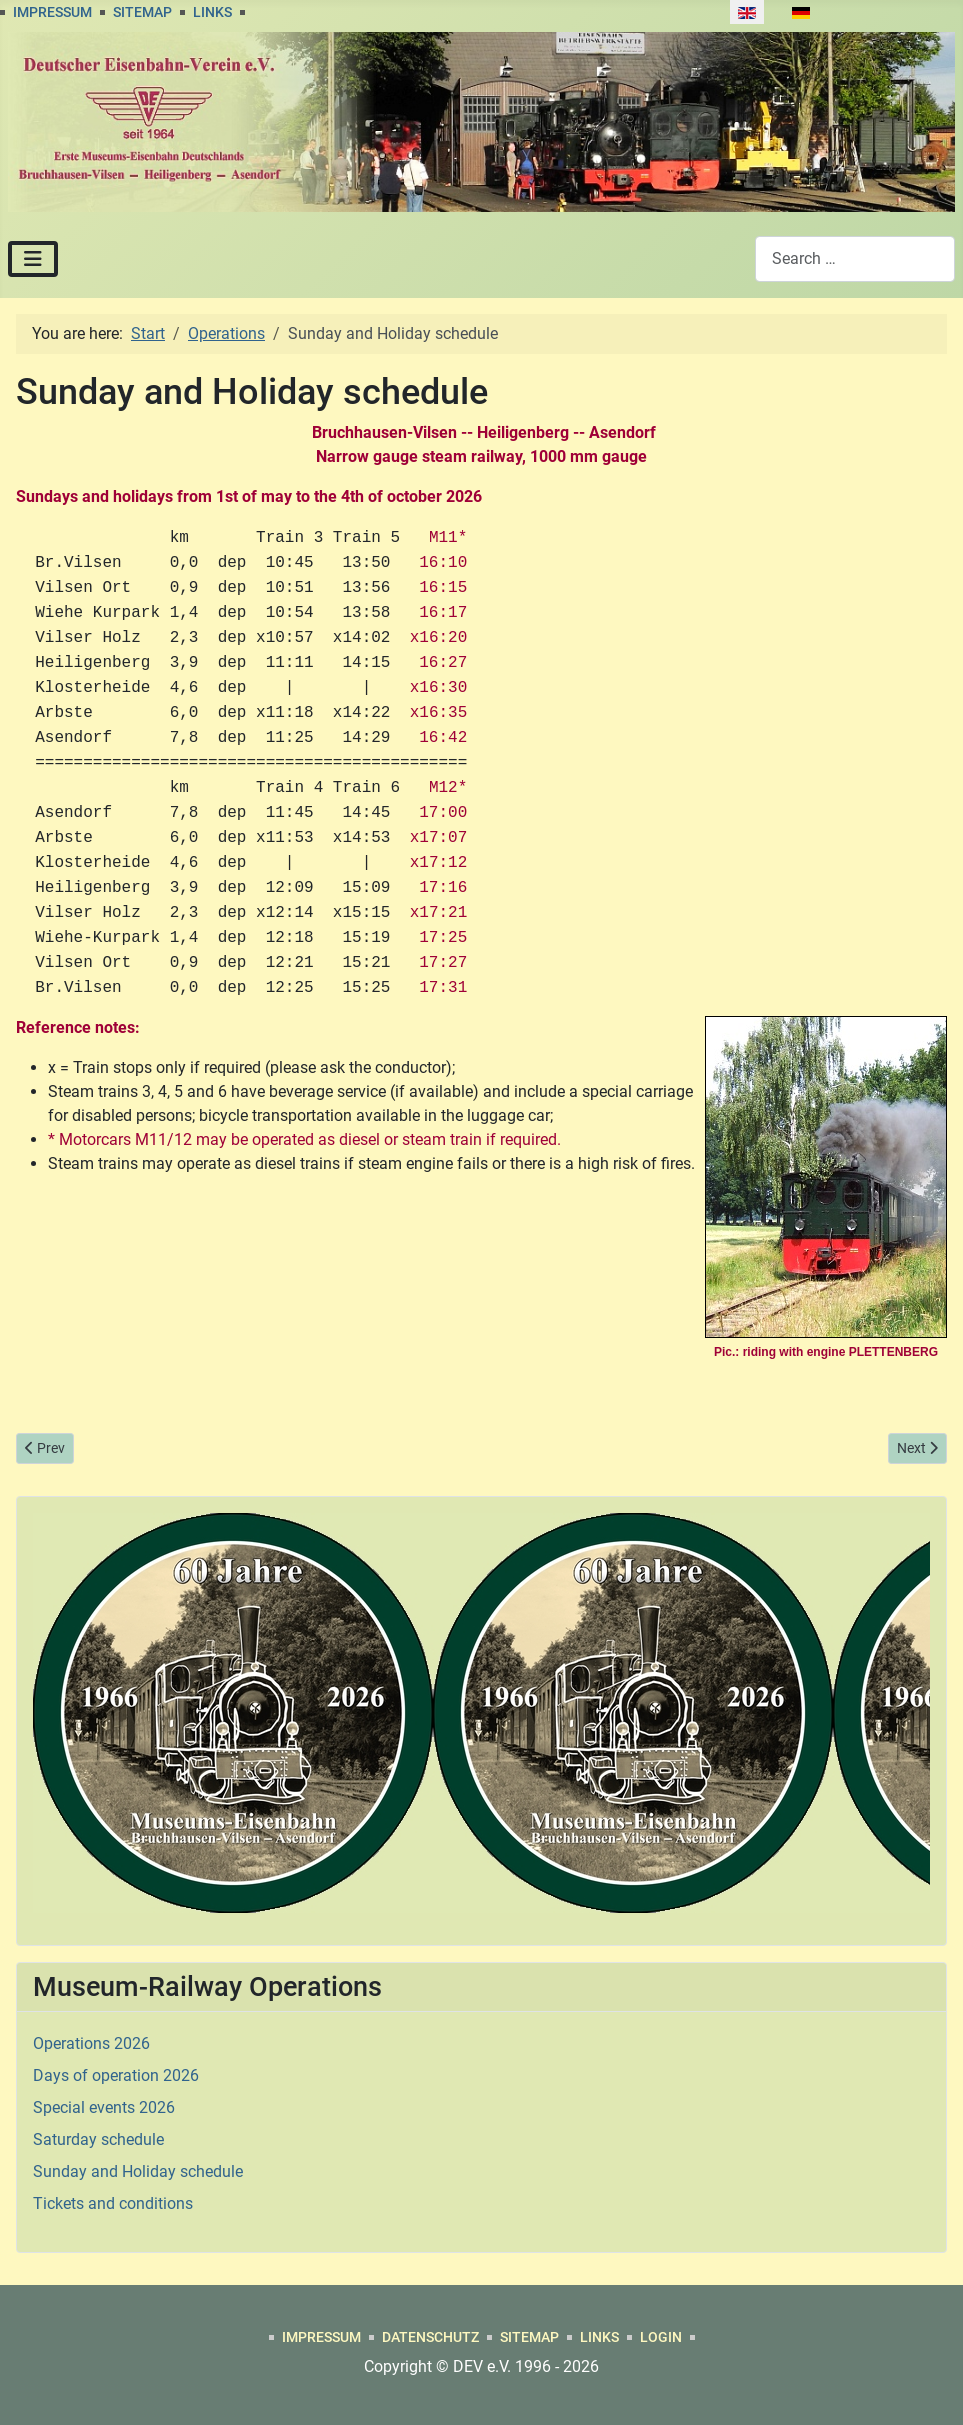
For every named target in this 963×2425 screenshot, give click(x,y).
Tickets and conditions (113, 2203)
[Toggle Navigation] (33, 259)
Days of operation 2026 (116, 2075)
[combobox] (855, 258)
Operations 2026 (91, 2043)
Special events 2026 (104, 2107)
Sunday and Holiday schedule (138, 2171)
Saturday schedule (98, 2139)
